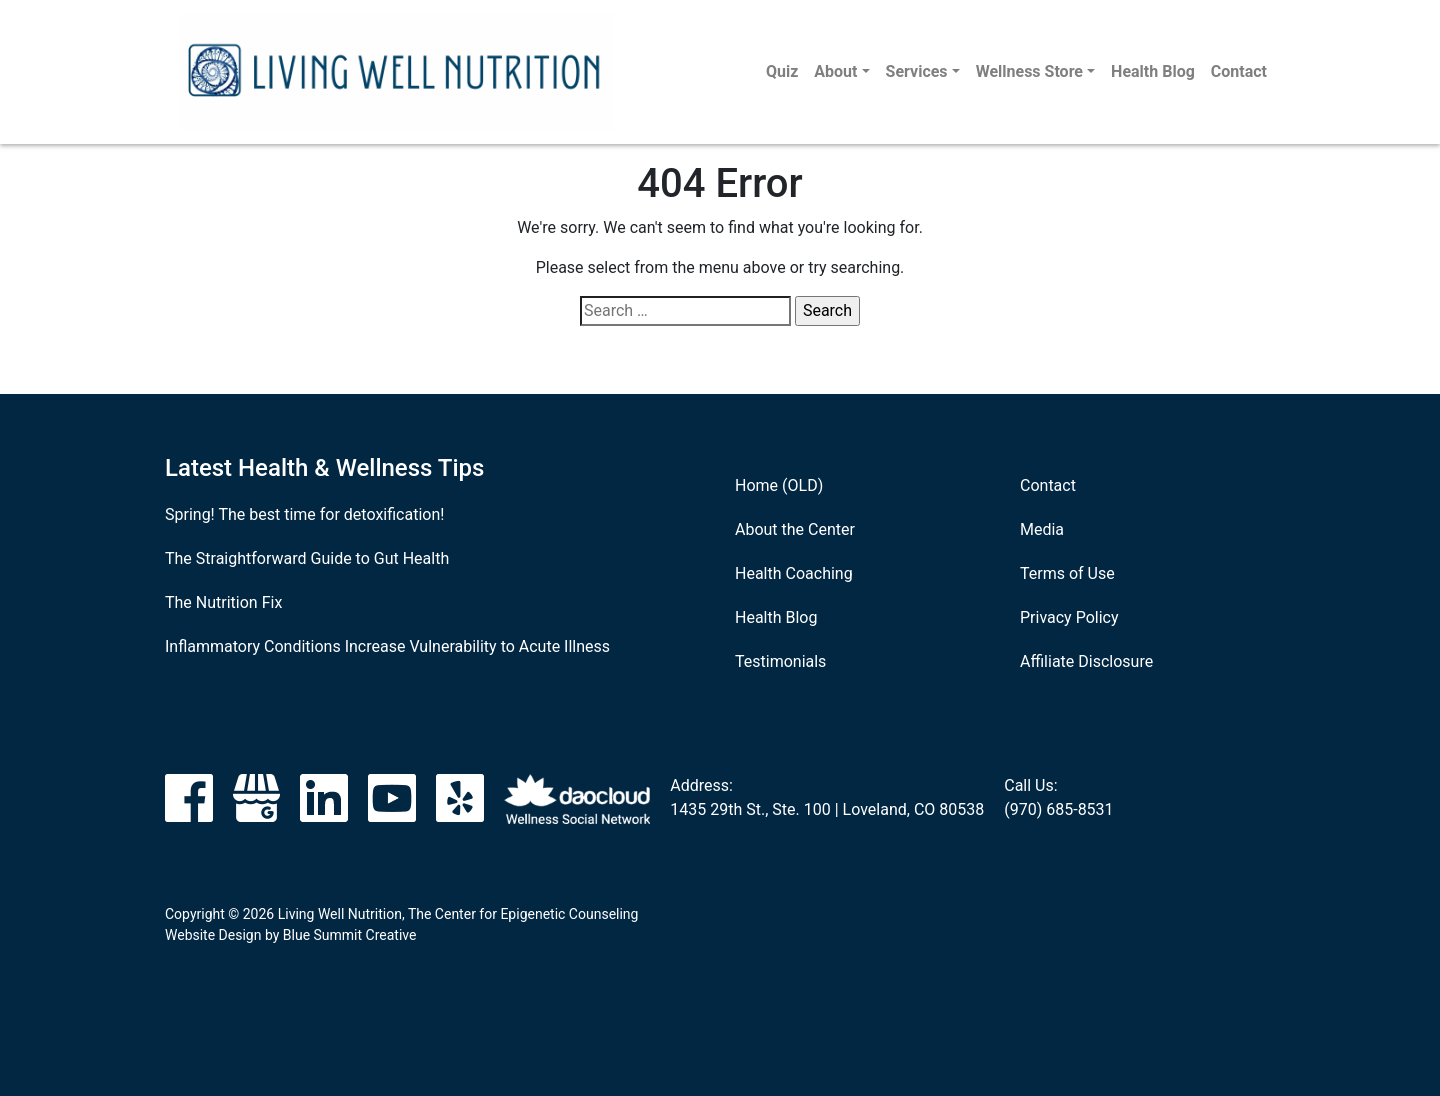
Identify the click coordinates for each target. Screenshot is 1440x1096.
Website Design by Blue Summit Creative (290, 935)
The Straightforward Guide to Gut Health (307, 558)
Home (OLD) (779, 485)
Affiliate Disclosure (1086, 661)
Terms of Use (1067, 573)
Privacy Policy (1069, 617)
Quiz (782, 71)
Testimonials (780, 661)
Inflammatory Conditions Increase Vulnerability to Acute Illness (387, 646)
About (835, 71)
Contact (1239, 71)
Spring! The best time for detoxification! (304, 514)
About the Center (795, 529)
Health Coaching (794, 573)
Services (917, 71)
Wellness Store (1029, 71)
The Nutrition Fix (223, 602)
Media (1042, 529)
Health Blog (1153, 71)
